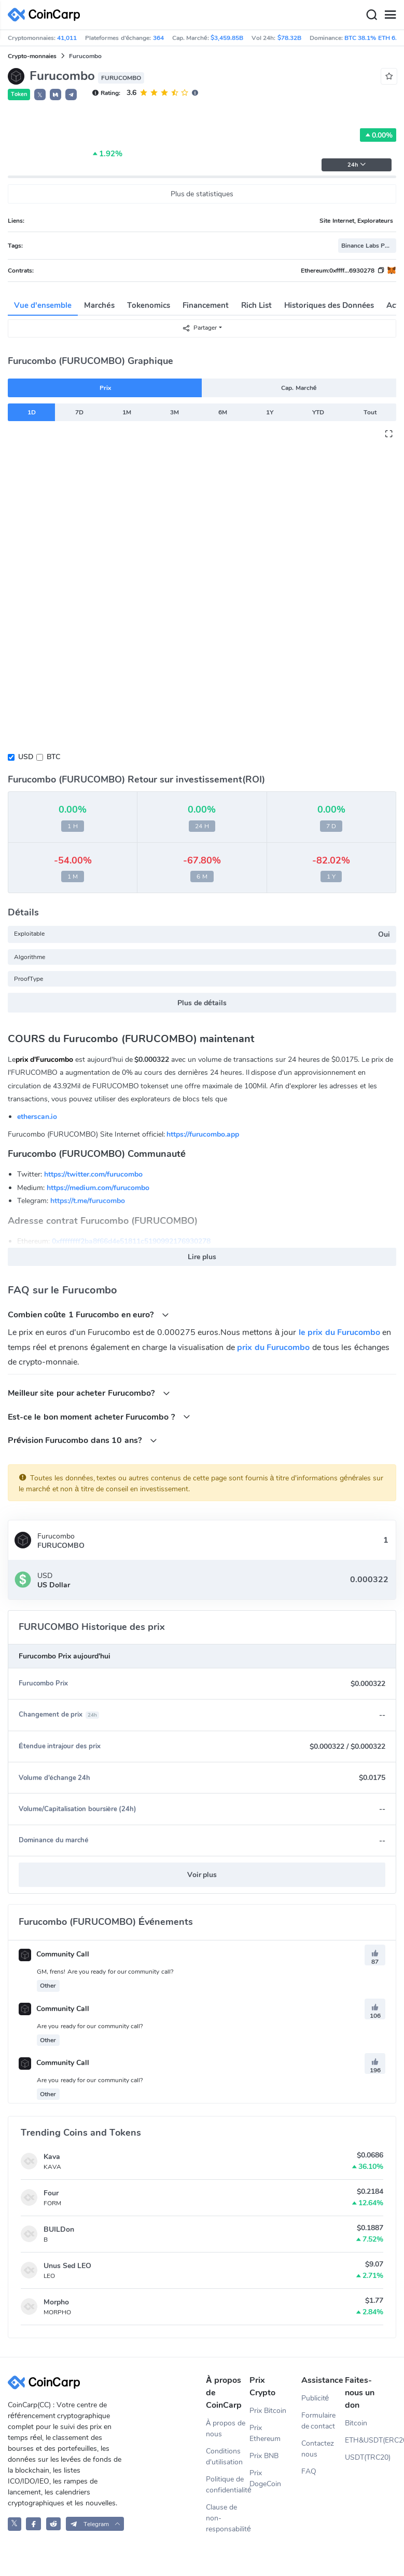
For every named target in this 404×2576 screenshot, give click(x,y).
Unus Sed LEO (67, 2266)
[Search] (371, 15)
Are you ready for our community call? (90, 2026)
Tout (370, 412)
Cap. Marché (298, 388)
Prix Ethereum (265, 2433)
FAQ (308, 2471)
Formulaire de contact (318, 2420)
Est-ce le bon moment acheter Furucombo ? (99, 1416)
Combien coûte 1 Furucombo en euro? (88, 1314)
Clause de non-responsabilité (227, 2518)
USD (25, 757)
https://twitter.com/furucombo (93, 1174)
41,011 (67, 38)
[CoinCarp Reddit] (53, 2523)
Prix (105, 388)
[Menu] (390, 15)
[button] (55, 94)
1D (31, 412)
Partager (199, 327)
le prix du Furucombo (339, 1332)
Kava (52, 2157)
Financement (206, 305)
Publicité (315, 2398)
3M (174, 412)
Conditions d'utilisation (224, 2456)
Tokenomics (148, 305)
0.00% (378, 135)
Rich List (256, 305)
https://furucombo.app (202, 1134)
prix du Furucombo (273, 1347)
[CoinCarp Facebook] (33, 2523)
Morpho (56, 2302)
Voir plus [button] (202, 1875)
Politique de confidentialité (227, 2484)
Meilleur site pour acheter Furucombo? (89, 1392)
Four (51, 2193)
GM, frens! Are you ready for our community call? (105, 1971)
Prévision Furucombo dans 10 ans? (82, 1440)
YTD (318, 412)
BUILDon (59, 2229)
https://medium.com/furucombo (98, 1188)
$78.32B (289, 38)
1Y (269, 412)
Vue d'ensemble (43, 305)
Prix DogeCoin (265, 2478)
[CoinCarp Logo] (47, 14)
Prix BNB (263, 2456)
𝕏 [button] (40, 95)
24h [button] (356, 165)
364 (158, 38)
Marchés (99, 305)
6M (222, 412)
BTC (53, 757)
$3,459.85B (227, 38)
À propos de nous (225, 2428)
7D (79, 412)
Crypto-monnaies (32, 56)
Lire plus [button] (202, 1257)
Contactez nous (317, 2448)
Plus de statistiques (202, 194)
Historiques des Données (329, 305)
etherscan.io (37, 1117)
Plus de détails (202, 1003)
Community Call (54, 1954)
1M (126, 412)
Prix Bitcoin (267, 2411)
